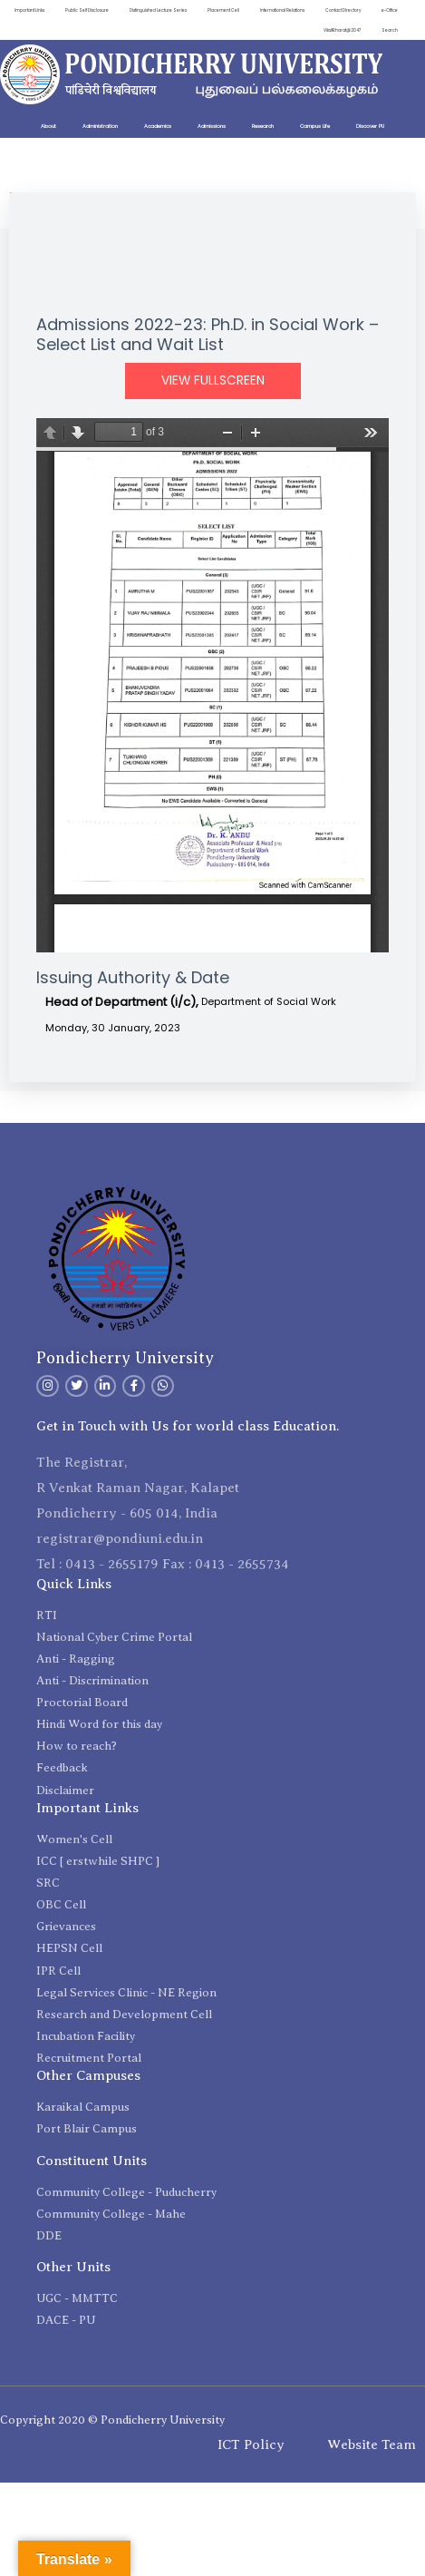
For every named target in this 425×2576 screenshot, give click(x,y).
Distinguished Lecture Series (187, 9)
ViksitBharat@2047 (341, 29)
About (48, 126)
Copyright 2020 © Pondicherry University (112, 2419)
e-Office (291, 29)
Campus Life (315, 126)
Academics (157, 126)
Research (263, 126)
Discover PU (370, 126)
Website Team (371, 2444)
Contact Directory (378, 9)
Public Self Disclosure (115, 9)
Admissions (212, 126)
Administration (100, 126)
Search (390, 29)
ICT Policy (251, 2444)
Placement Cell (253, 9)
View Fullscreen (213, 380)
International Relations (314, 9)
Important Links (56, 9)
